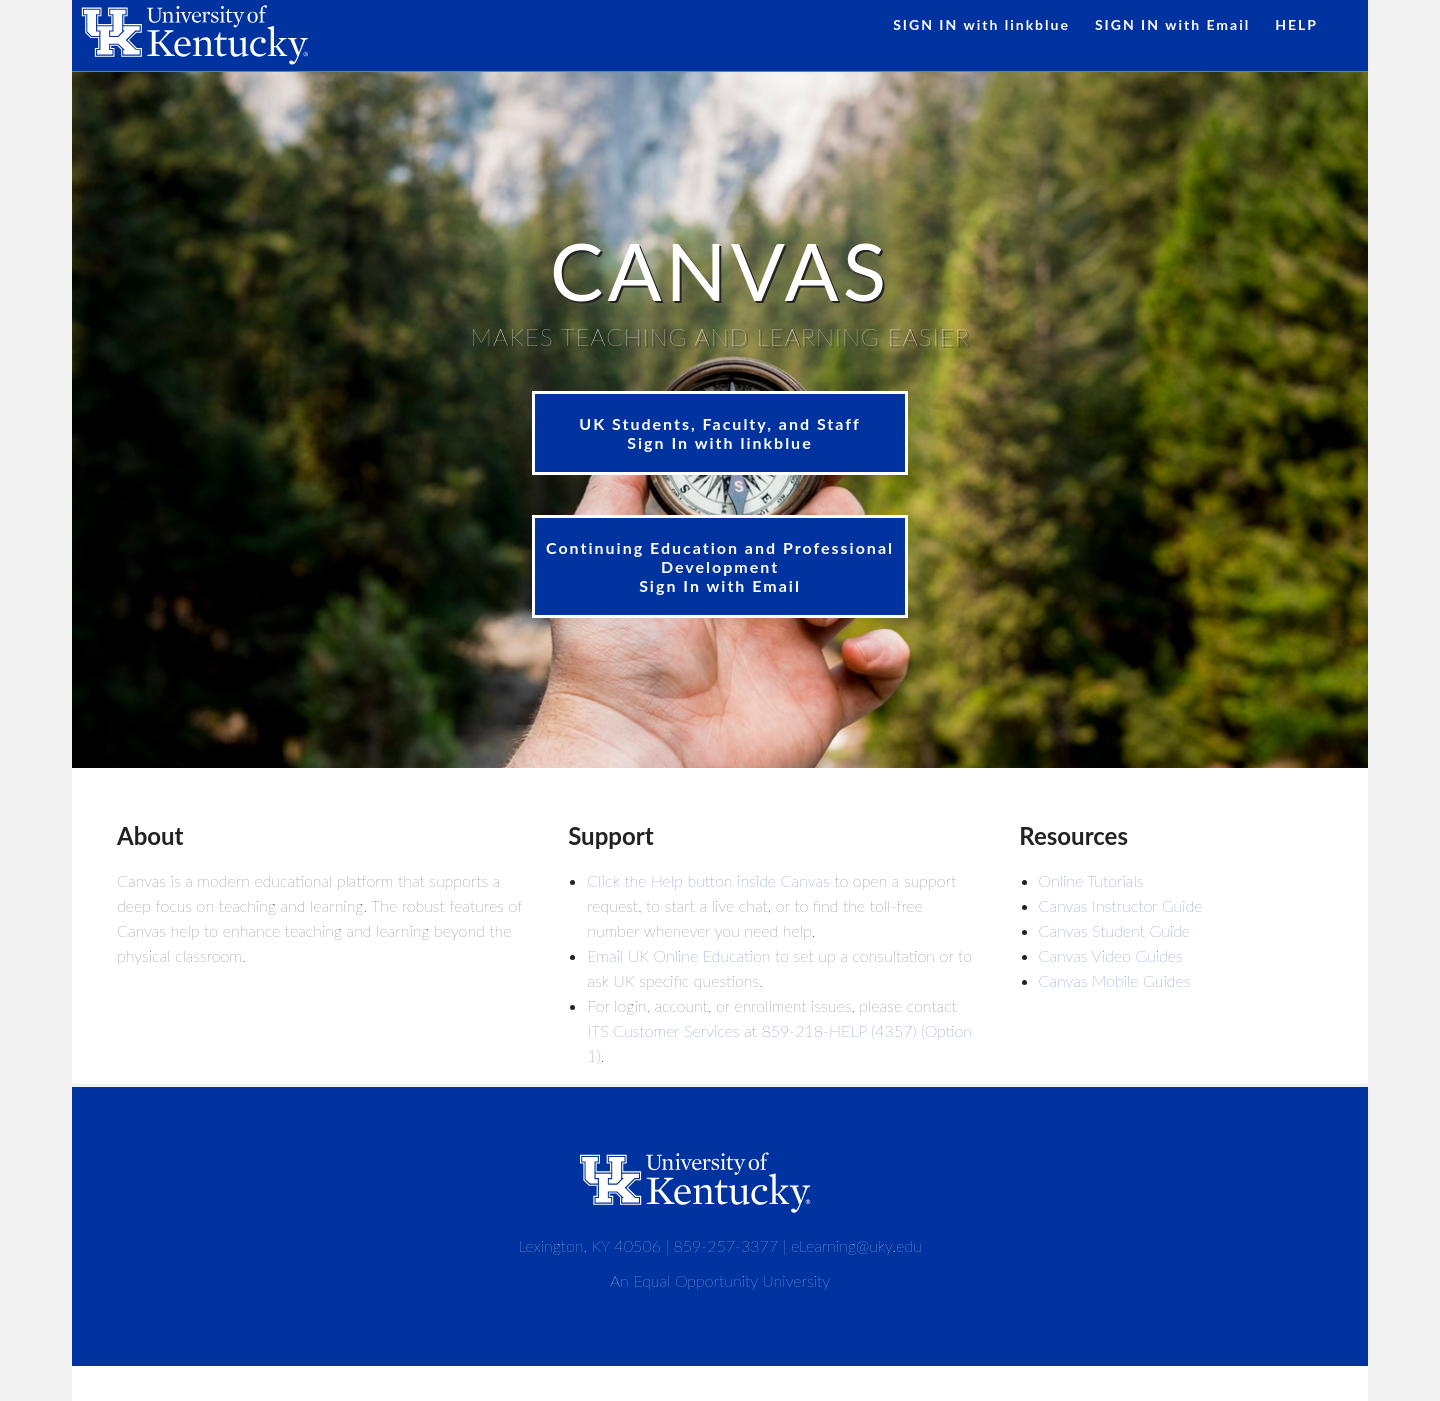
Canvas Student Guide (1115, 930)
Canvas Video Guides (1111, 955)
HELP (1296, 24)
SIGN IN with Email (1172, 24)
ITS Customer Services (663, 1030)
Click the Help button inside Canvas (708, 880)
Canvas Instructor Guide (1121, 905)
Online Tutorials (1091, 880)
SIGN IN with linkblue (981, 24)
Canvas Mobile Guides (1115, 980)
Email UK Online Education (678, 955)
